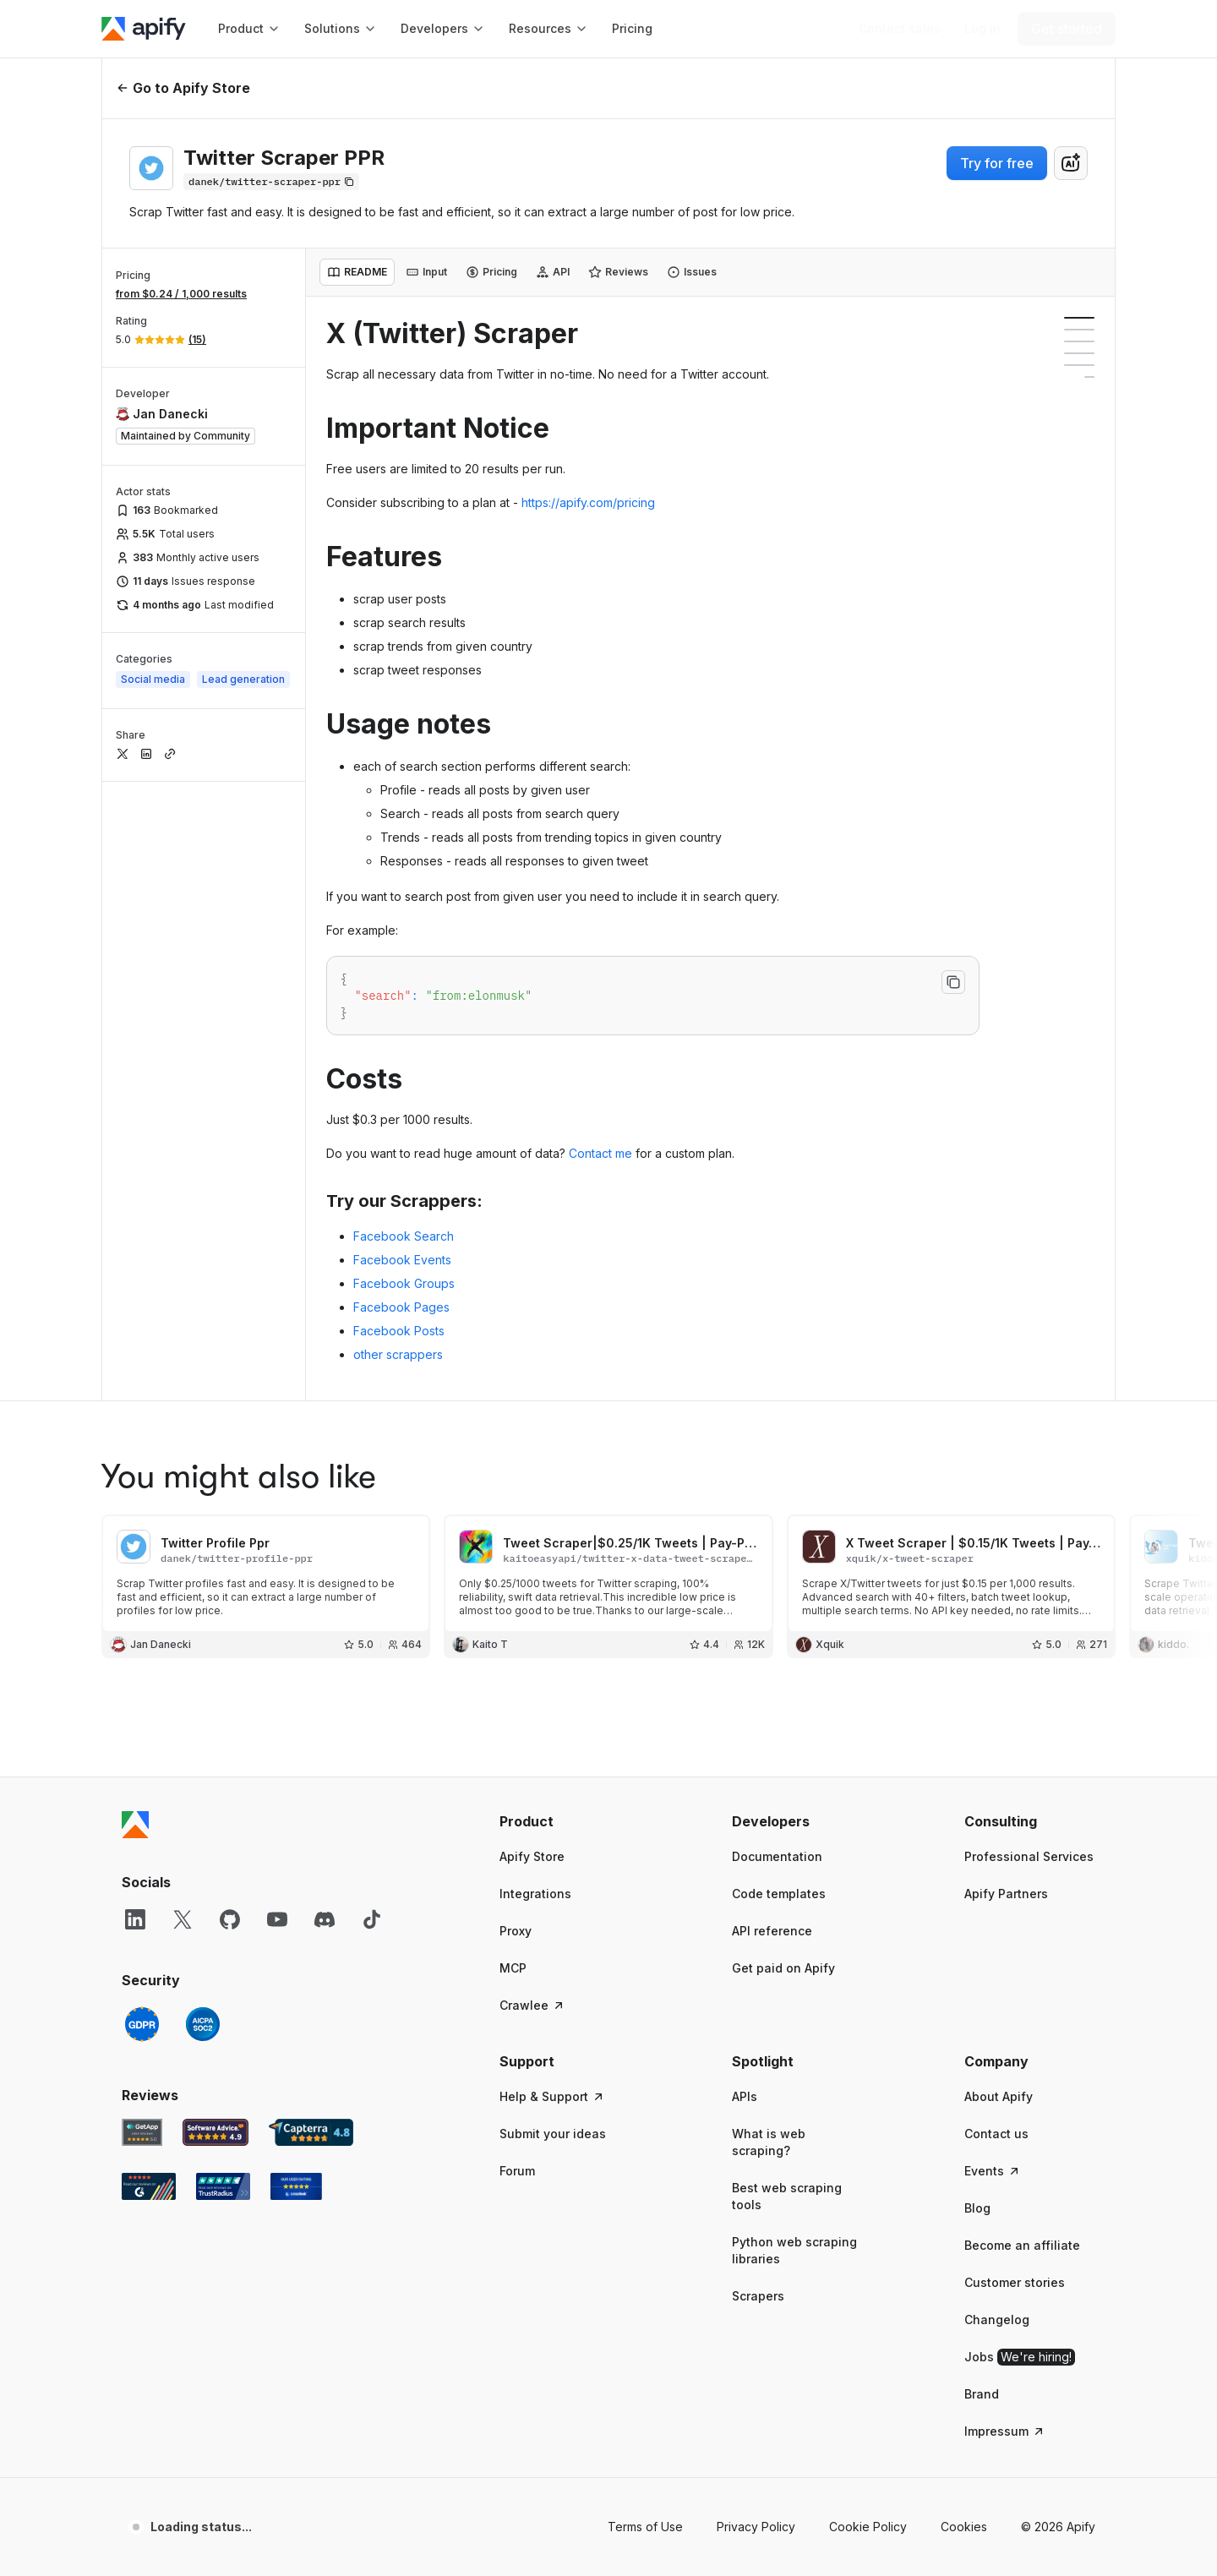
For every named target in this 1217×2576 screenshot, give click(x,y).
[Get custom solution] (900, 29)
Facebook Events (402, 1260)
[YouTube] (277, 1919)
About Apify (998, 2096)
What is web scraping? (768, 2142)
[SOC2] (203, 2024)
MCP (513, 1968)
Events (992, 2171)
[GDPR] (142, 2024)
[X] (182, 1919)
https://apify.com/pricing (588, 502)
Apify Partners (1006, 1893)
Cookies (964, 2526)
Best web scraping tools (787, 2196)
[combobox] (1071, 163)
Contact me (600, 1153)
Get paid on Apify (783, 1968)
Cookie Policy (868, 2526)
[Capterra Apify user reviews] (311, 2132)
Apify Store (532, 1856)
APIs (744, 2096)
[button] (564, 1821)
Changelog (996, 2319)
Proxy (515, 1931)
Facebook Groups (404, 1283)
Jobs (1019, 2357)
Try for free (997, 163)
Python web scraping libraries (794, 2250)
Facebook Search (403, 1236)
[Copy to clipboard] (953, 982)
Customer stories (1014, 2282)
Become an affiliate (1022, 2245)
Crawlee (532, 2005)
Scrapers (758, 2296)
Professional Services (1029, 1856)
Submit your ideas (552, 2133)
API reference (772, 1931)
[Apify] (143, 29)
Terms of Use (645, 2526)
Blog (977, 2208)
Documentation (777, 1856)
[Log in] (982, 29)
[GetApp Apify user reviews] (142, 2132)
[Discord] (324, 1919)
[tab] (357, 272)
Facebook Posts (399, 1330)
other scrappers (398, 1354)
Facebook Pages (401, 1307)
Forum (517, 2171)
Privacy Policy (756, 2526)
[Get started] (1067, 29)
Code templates (779, 1893)
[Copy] (271, 181)
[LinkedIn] (135, 1919)
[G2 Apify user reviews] (149, 2186)
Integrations (535, 1893)
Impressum (1004, 2431)
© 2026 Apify (1058, 2526)
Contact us (996, 2133)
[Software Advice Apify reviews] (216, 2132)
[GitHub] (229, 1919)
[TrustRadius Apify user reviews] (223, 2186)
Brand (981, 2394)
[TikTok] (371, 1919)
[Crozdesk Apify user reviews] (296, 2186)
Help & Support (552, 2096)
